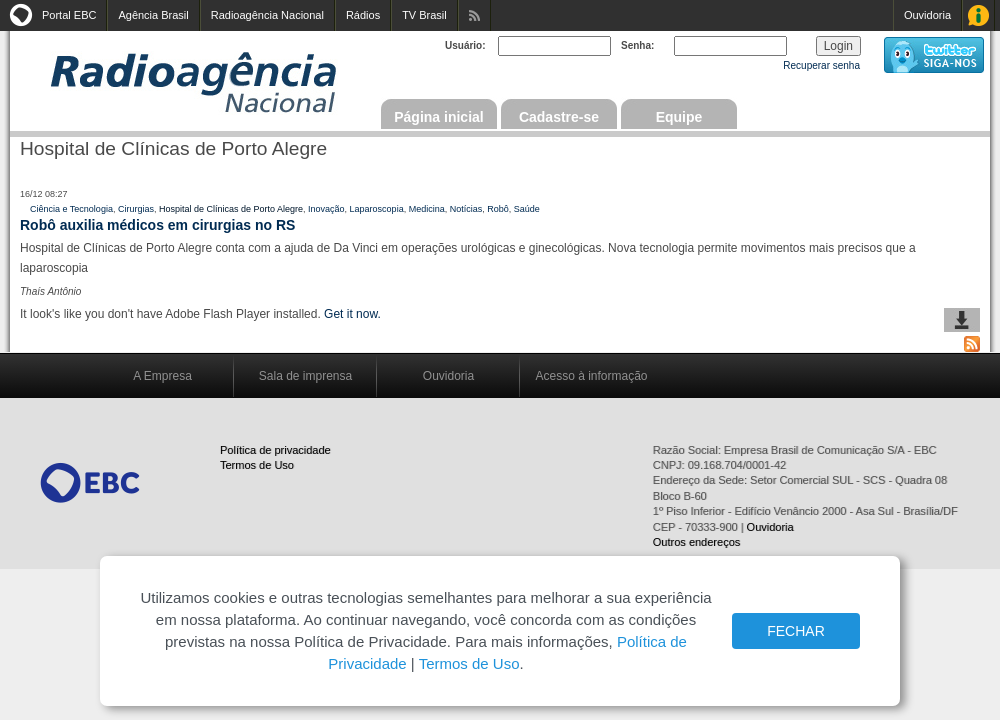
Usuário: (465, 45)
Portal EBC (69, 15)
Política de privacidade (275, 450)
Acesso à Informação (978, 15)
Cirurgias (136, 209)
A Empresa (162, 376)
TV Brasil (424, 15)
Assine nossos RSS (474, 15)
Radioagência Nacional (267, 15)
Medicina (427, 209)
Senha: (637, 45)
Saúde (527, 209)
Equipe (679, 117)
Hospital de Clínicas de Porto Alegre (231, 209)
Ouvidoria (927, 15)
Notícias (466, 209)
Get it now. (352, 314)
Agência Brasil (153, 15)
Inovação (326, 209)
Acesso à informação (591, 376)
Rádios (363, 15)
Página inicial (438, 117)
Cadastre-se (559, 117)
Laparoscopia (377, 209)
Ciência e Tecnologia (71, 209)
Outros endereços (696, 542)
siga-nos (934, 55)
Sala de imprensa (305, 376)
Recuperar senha (821, 65)
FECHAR (796, 631)
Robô (498, 209)
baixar (962, 320)
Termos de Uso (257, 465)
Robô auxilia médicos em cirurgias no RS (157, 225)
